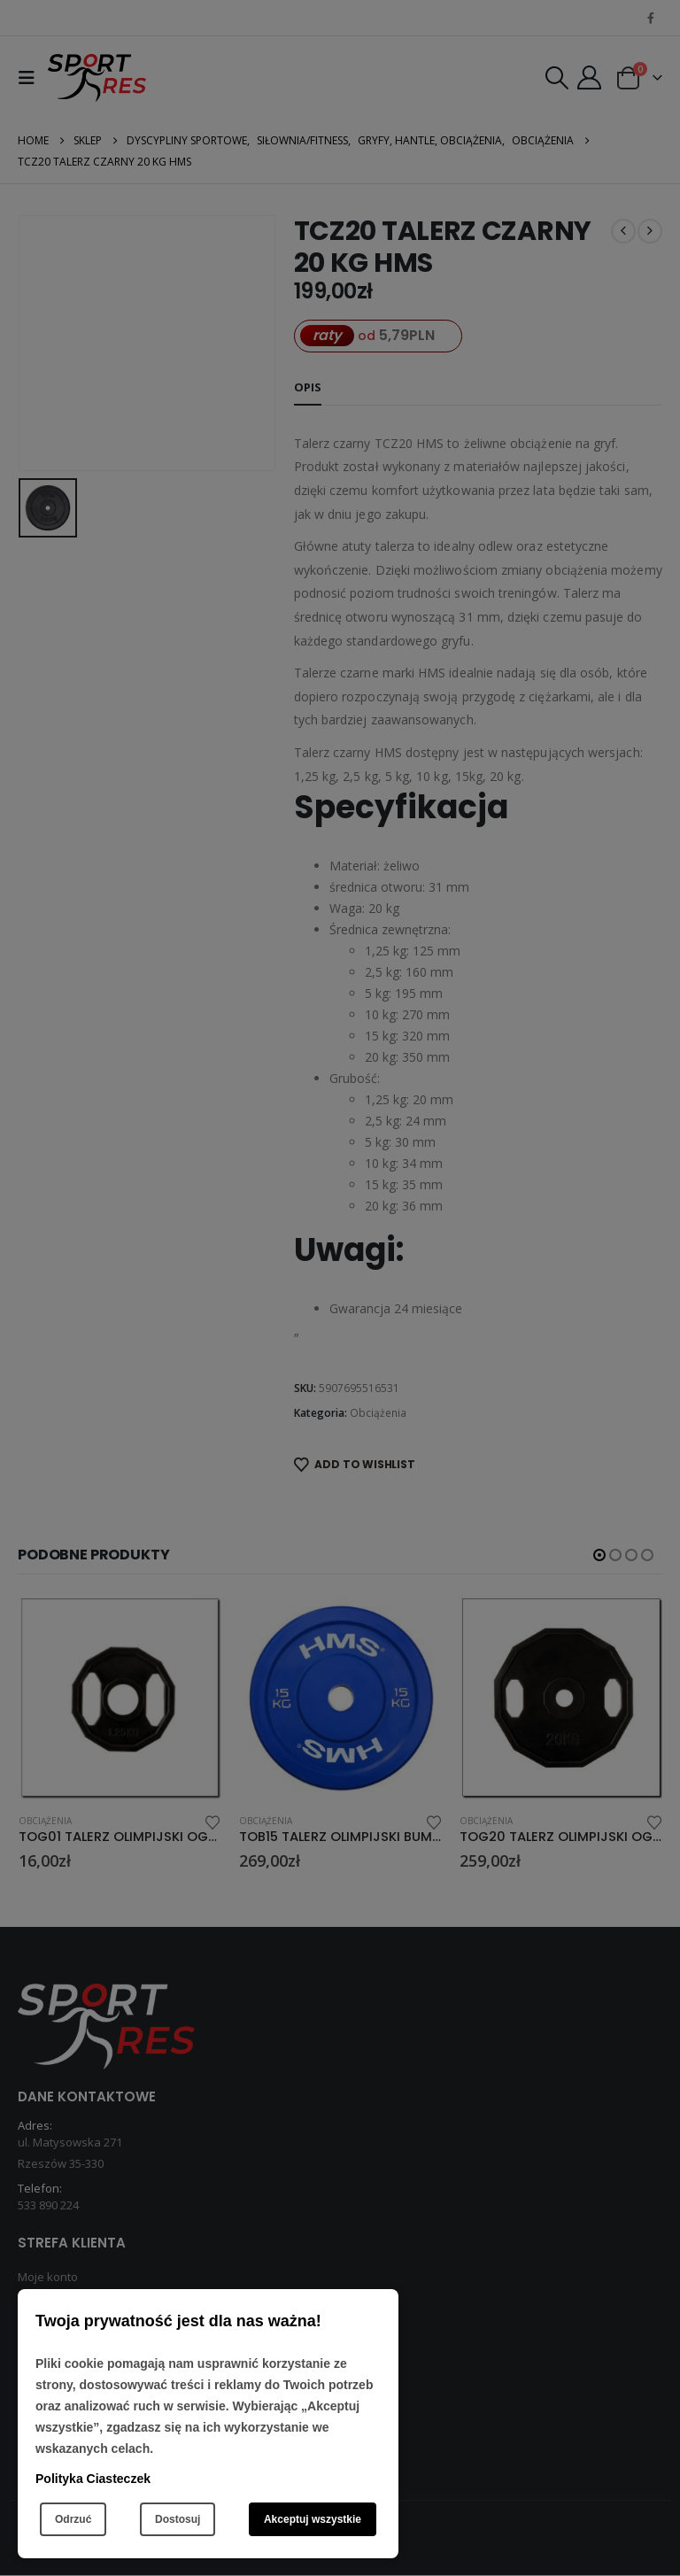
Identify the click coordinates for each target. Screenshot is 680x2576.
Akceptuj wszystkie (312, 2519)
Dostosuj (177, 2519)
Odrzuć (73, 2519)
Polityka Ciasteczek (93, 2479)
